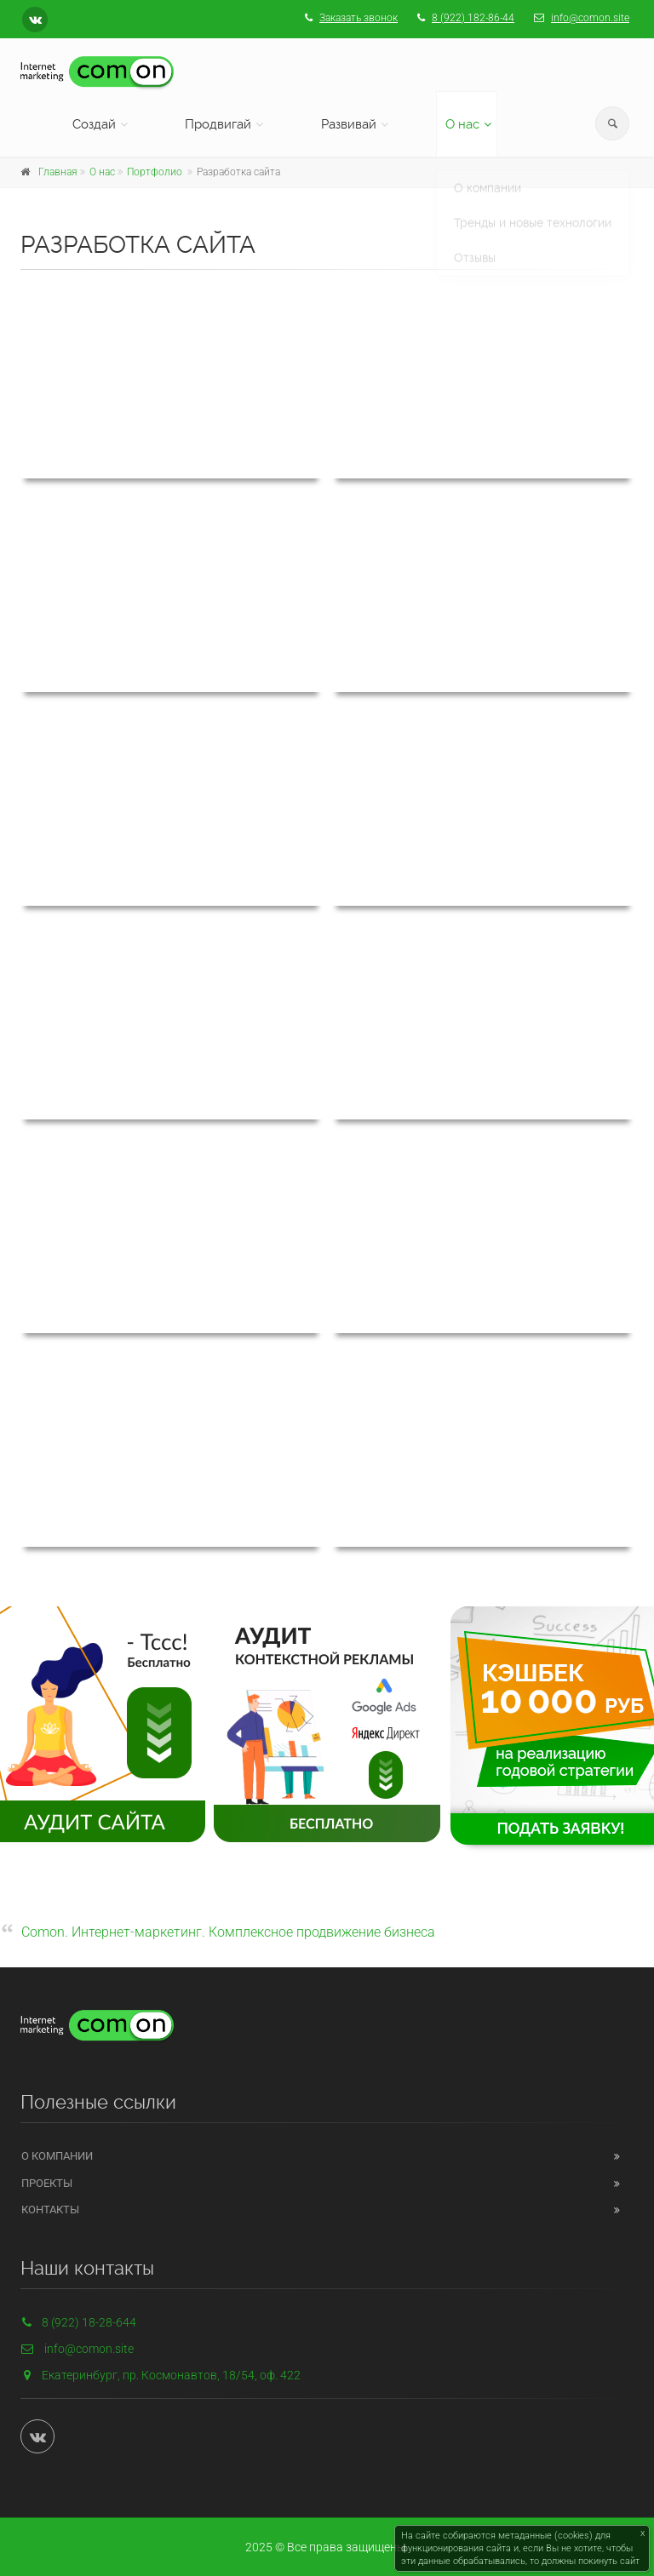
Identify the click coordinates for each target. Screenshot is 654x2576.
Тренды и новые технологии (532, 209)
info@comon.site (590, 18)
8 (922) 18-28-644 (78, 2322)
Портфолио (154, 172)
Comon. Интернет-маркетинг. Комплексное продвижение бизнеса (228, 1932)
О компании (487, 174)
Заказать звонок (358, 18)
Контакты (50, 2209)
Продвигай (218, 124)
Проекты (46, 2183)
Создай (94, 124)
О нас (462, 124)
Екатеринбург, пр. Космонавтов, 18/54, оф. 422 (171, 2375)
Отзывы (475, 244)
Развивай (348, 124)
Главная (57, 172)
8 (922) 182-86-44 (473, 18)
